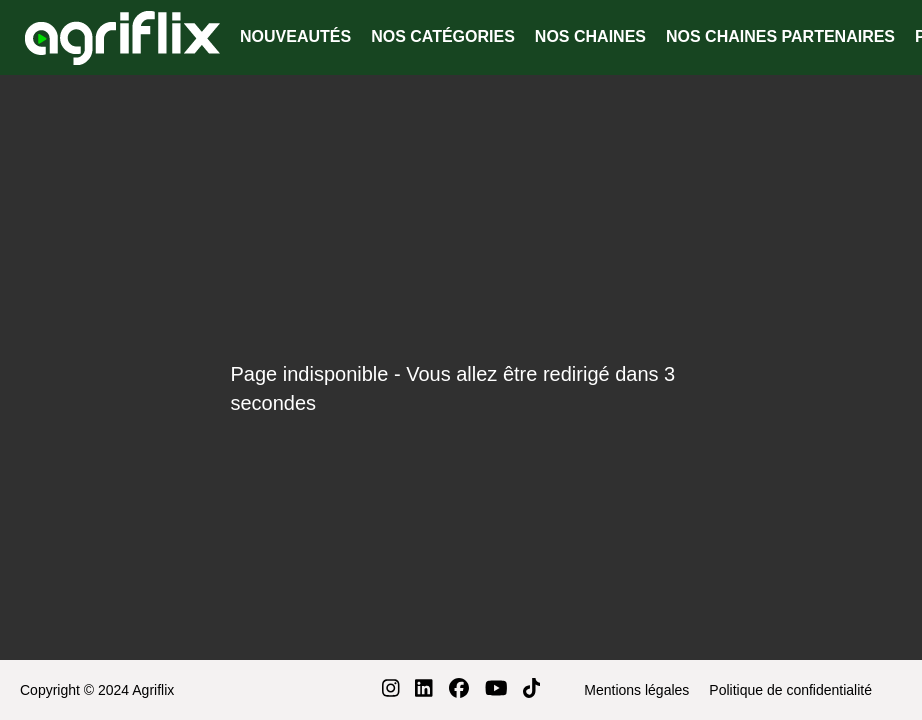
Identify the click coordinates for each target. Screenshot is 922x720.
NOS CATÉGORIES (443, 36)
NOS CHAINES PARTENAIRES (780, 36)
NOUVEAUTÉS (295, 36)
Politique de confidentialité (790, 690)
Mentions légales (636, 690)
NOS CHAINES (590, 36)
